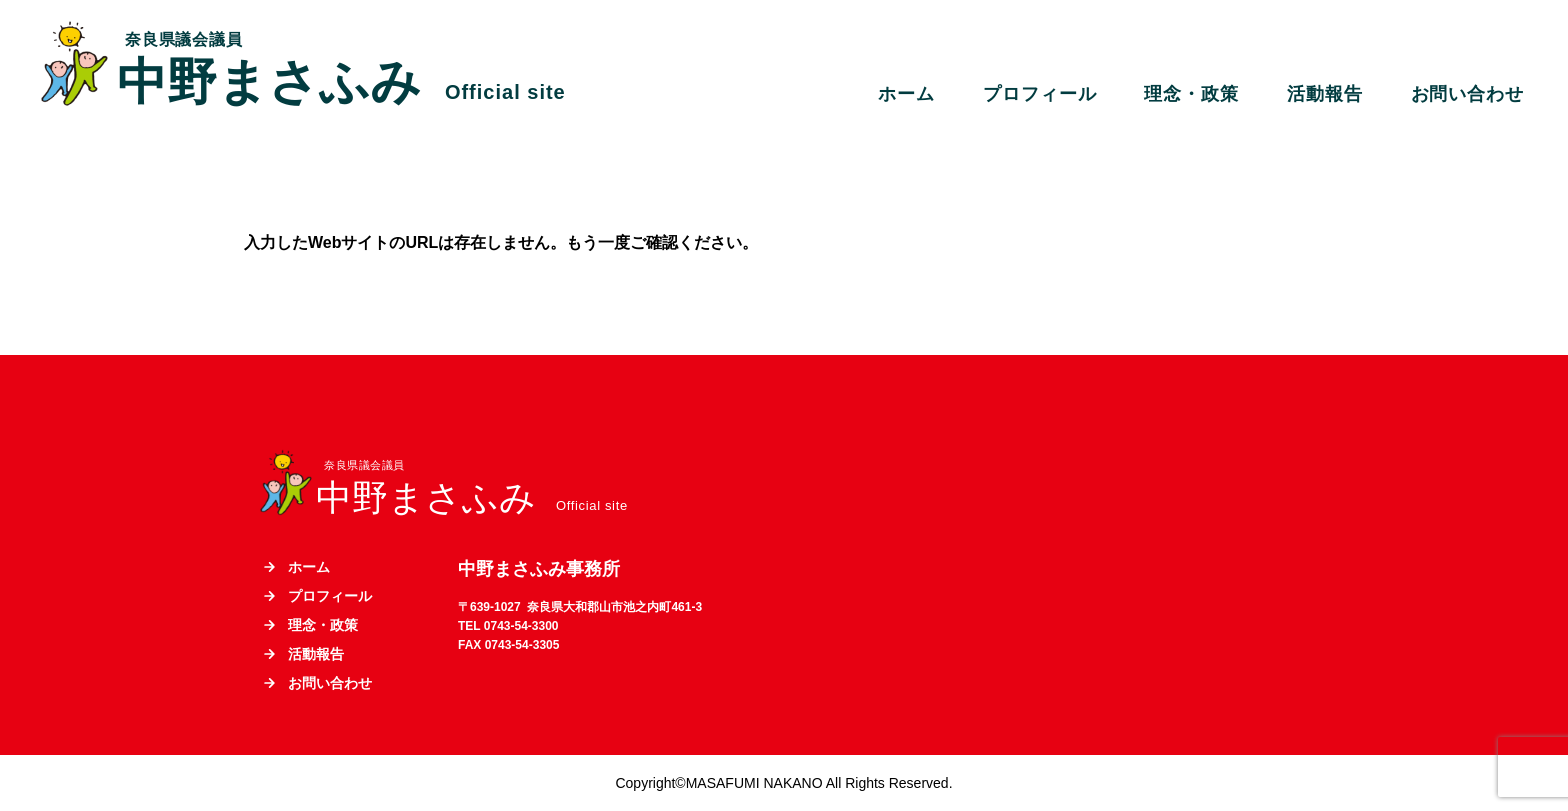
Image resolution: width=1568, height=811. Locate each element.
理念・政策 (1191, 94)
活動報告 (1325, 94)
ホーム (906, 94)
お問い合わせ (1467, 94)
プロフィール (1039, 94)
